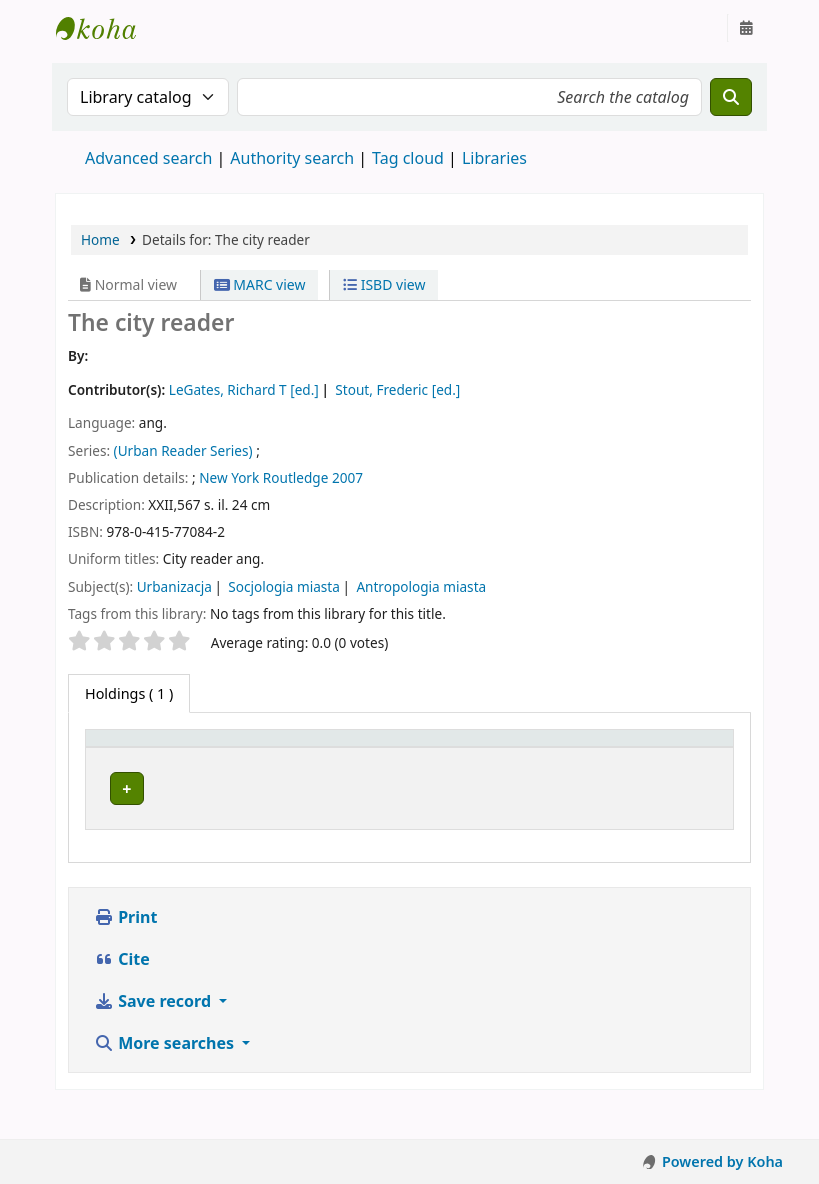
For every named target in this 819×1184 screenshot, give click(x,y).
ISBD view (384, 284)
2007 (347, 477)
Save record (154, 1035)
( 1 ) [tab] (129, 693)
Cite (122, 993)
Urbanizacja (174, 586)
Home (100, 239)
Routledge (296, 477)
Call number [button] (480, 767)
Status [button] (592, 767)
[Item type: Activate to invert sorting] (133, 758)
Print (125, 951)
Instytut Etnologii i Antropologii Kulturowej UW (106, 28)
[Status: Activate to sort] (646, 758)
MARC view (260, 284)
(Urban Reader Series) (183, 450)
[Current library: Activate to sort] (304, 758)
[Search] (731, 97)
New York (229, 477)
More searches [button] (166, 1077)
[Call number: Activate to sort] (494, 758)
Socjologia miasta (284, 586)
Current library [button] (242, 767)
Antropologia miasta (421, 586)
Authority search (292, 158)
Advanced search (148, 158)
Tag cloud (408, 158)
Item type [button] (111, 757)
